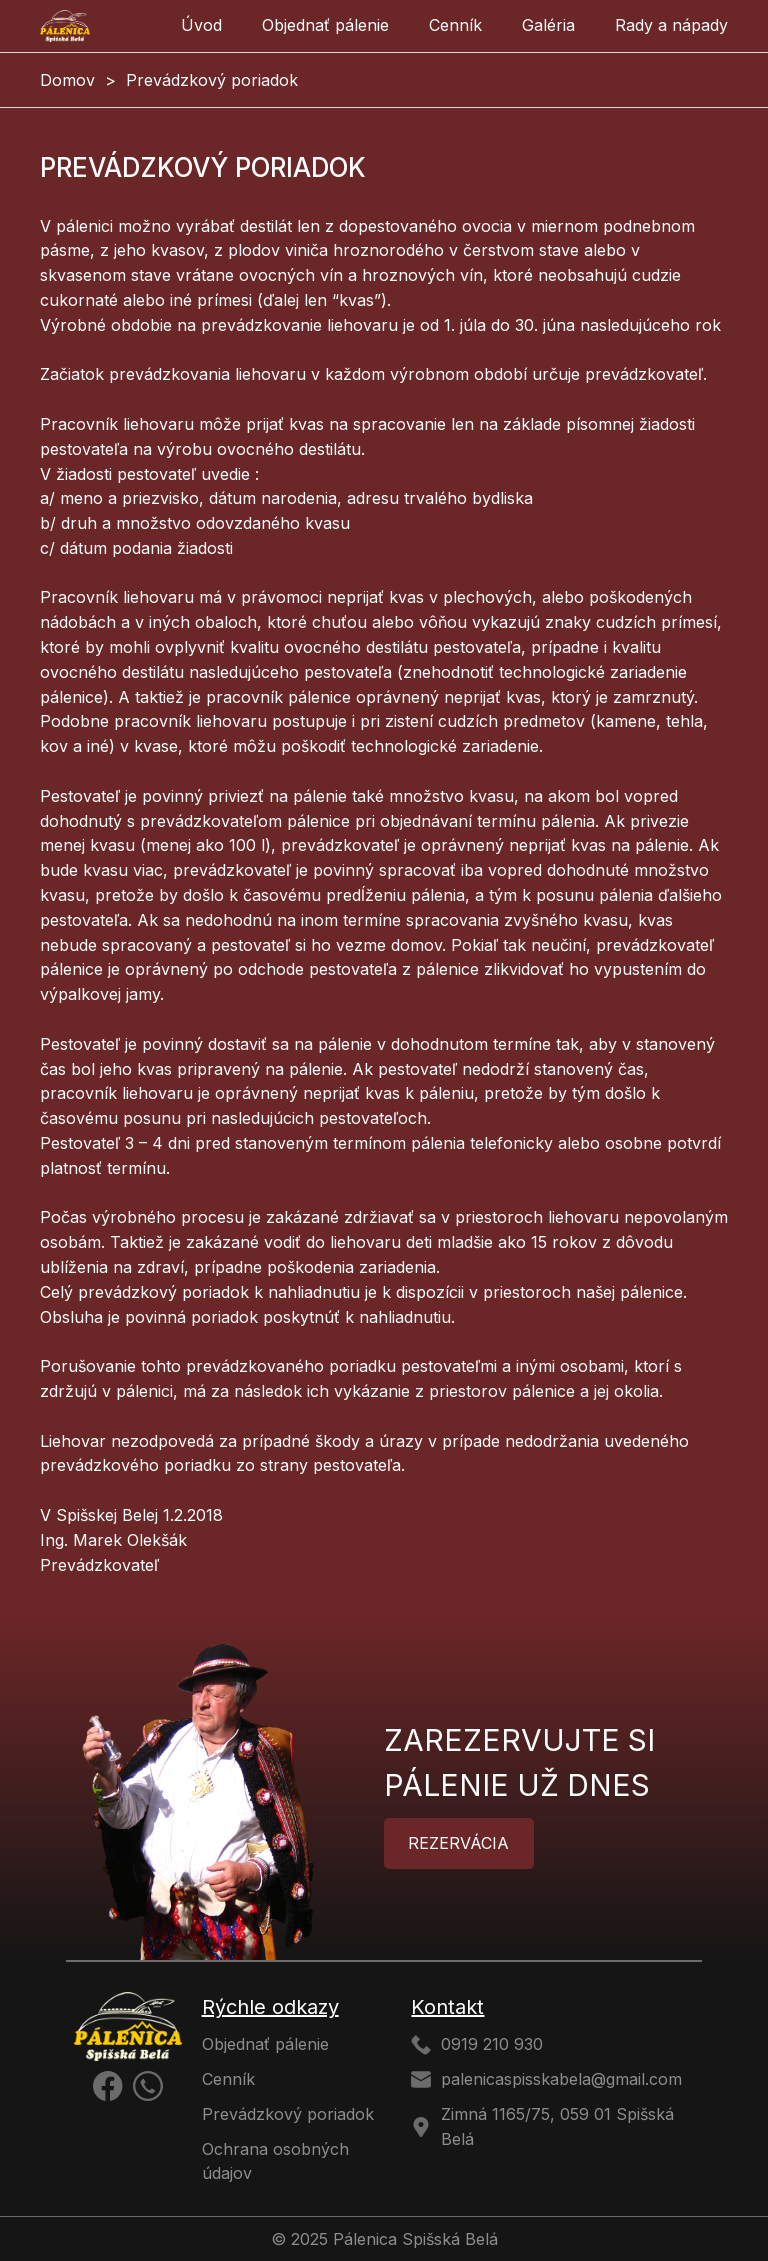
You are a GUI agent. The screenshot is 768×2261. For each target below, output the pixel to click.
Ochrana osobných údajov (275, 2161)
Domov (67, 80)
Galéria (548, 25)
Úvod (201, 25)
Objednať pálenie (325, 25)
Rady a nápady (671, 25)
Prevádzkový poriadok (288, 2114)
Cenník (455, 25)
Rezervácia (458, 1843)
